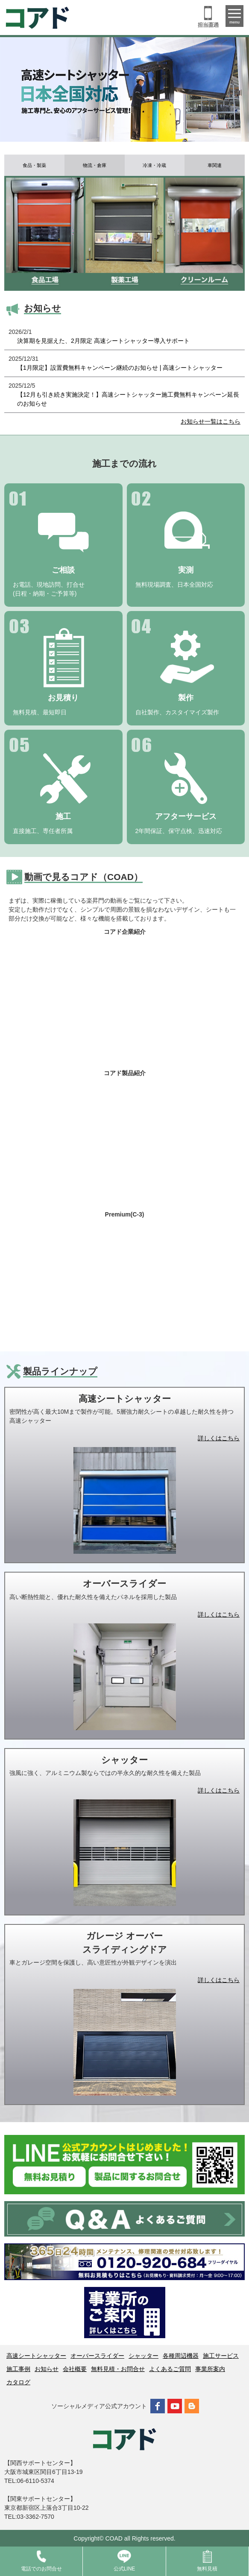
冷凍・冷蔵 (154, 165)
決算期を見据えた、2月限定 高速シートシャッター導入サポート (103, 340)
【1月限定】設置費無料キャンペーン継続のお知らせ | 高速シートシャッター (120, 367)
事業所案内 (210, 2368)
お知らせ (47, 2368)
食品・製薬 (34, 165)
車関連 (215, 165)
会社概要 (75, 2368)
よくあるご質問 (170, 2368)
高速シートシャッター (36, 2355)
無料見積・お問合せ (118, 2368)
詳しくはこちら (219, 1438)
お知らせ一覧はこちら (210, 421)
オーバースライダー (97, 2355)
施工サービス (221, 2355)
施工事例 (18, 2368)
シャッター (143, 2355)
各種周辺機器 (181, 2355)
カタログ (18, 2382)
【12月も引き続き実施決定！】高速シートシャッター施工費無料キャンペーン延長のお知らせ (128, 399)
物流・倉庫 (94, 165)
